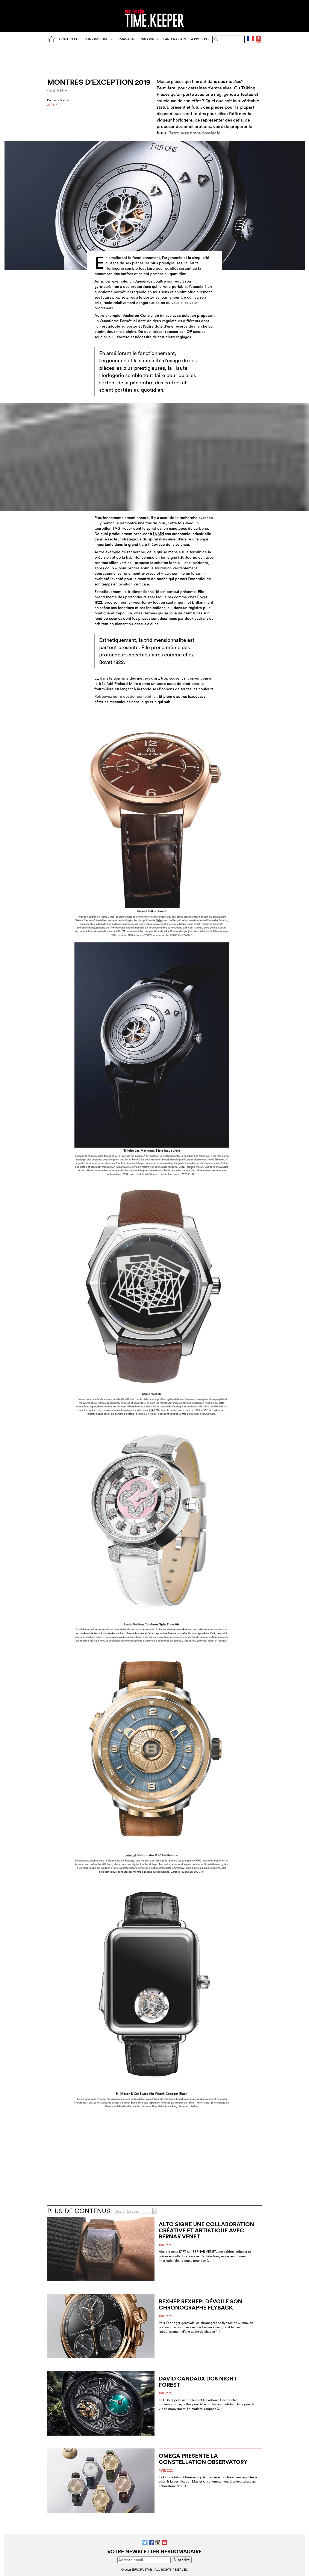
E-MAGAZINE (126, 39)
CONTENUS (69, 39)
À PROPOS (200, 39)
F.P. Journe (187, 557)
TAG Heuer (122, 528)
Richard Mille (126, 683)
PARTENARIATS (174, 39)
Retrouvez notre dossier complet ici (125, 696)
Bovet (202, 596)
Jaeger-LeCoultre (150, 281)
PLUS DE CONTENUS (78, 2211)
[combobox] (135, 2211)
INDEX (107, 39)
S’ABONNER (149, 39)
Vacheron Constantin (141, 315)
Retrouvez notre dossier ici (194, 132)
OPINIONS (91, 39)
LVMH (158, 533)
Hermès (150, 613)
